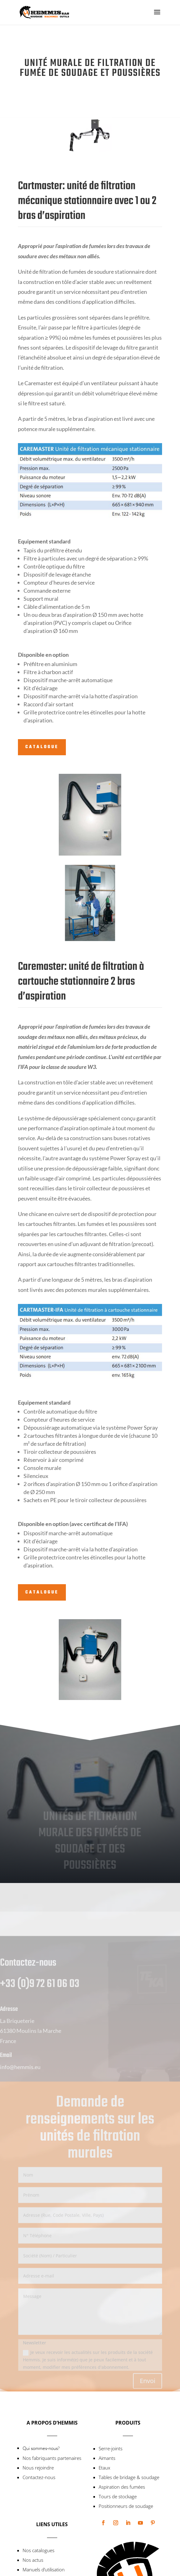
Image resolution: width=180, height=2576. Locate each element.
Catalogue (41, 747)
